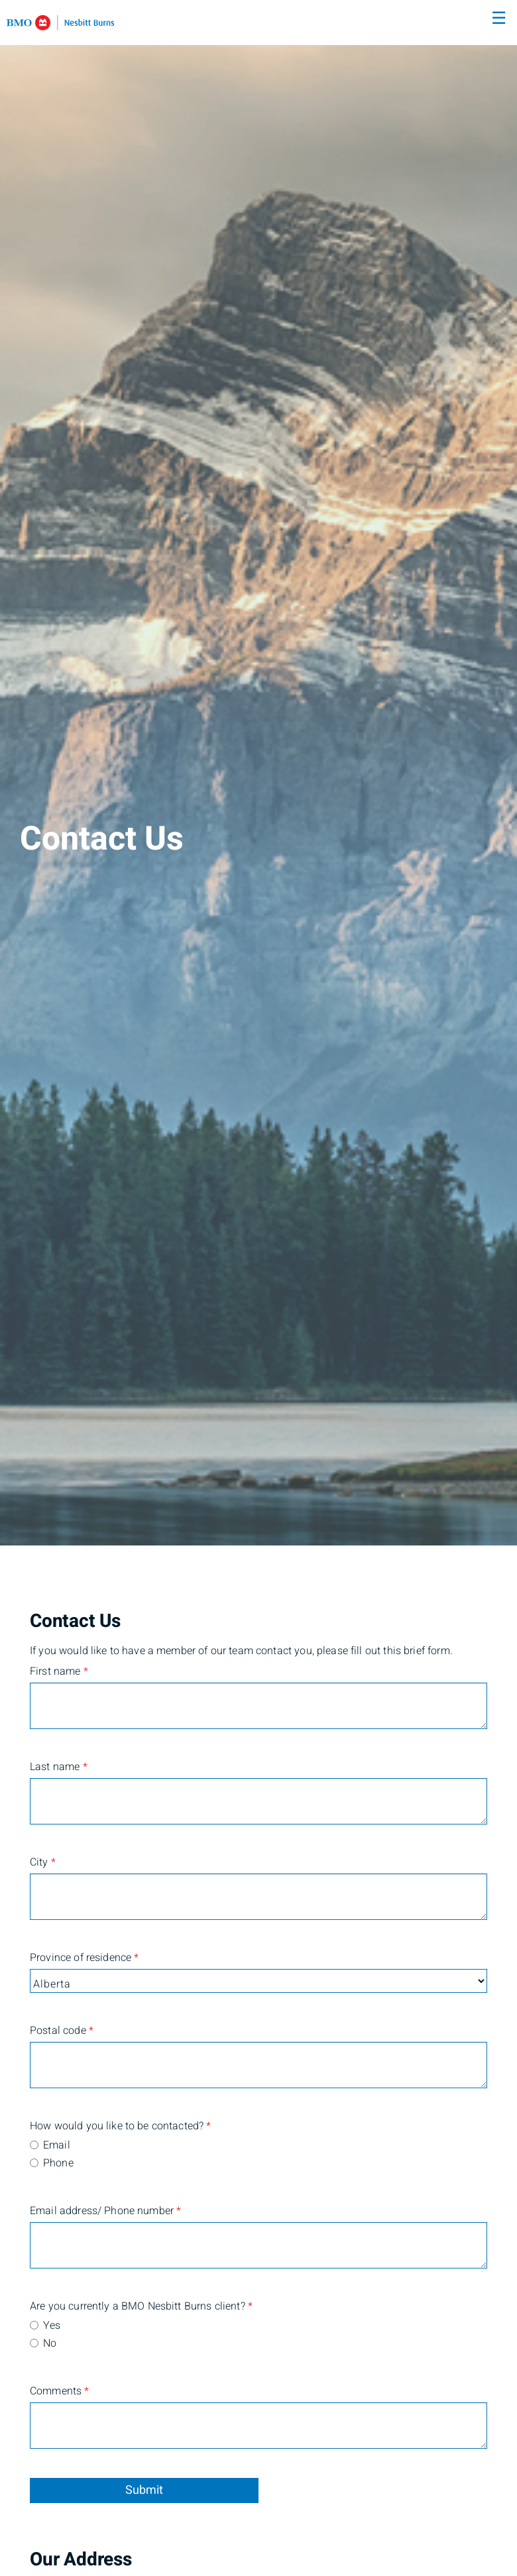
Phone (58, 2163)
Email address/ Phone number (93, 2211)
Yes (51, 2325)
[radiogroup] (258, 2155)
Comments (59, 2391)
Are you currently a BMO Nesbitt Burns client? (93, 2306)
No (49, 2343)
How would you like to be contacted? (93, 2126)
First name (59, 1671)
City (43, 1862)
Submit (144, 2490)
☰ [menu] (498, 18)
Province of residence (84, 1958)
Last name (58, 1767)
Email (56, 2145)
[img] (258, 772)
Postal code (61, 2031)
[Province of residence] (258, 1981)
